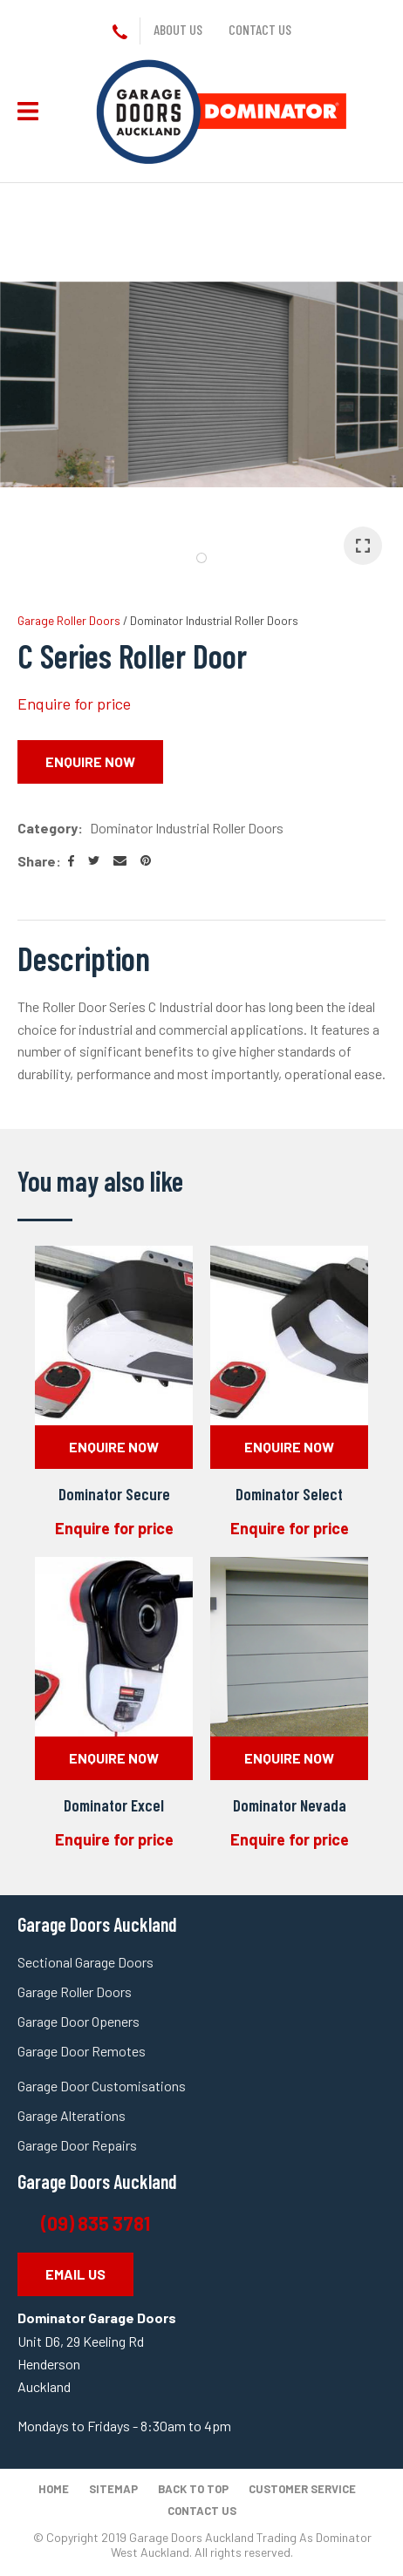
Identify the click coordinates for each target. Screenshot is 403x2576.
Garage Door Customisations (101, 2085)
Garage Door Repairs (77, 2145)
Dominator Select (289, 1494)
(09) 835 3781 (97, 2223)
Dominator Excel (114, 1805)
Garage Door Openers (78, 2021)
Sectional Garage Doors (85, 1962)
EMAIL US (75, 2274)
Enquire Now (90, 761)
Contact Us (201, 2511)
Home (53, 2489)
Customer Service (302, 2489)
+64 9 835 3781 (123, 33)
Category (47, 827)
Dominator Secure (114, 1494)
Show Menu (27, 111)
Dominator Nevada (289, 1805)
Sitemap (113, 2489)
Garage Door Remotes (81, 2050)
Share (36, 861)
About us (178, 29)
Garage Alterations (72, 2115)
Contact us (260, 29)
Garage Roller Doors (68, 620)
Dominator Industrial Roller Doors (214, 620)
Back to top (193, 2489)
